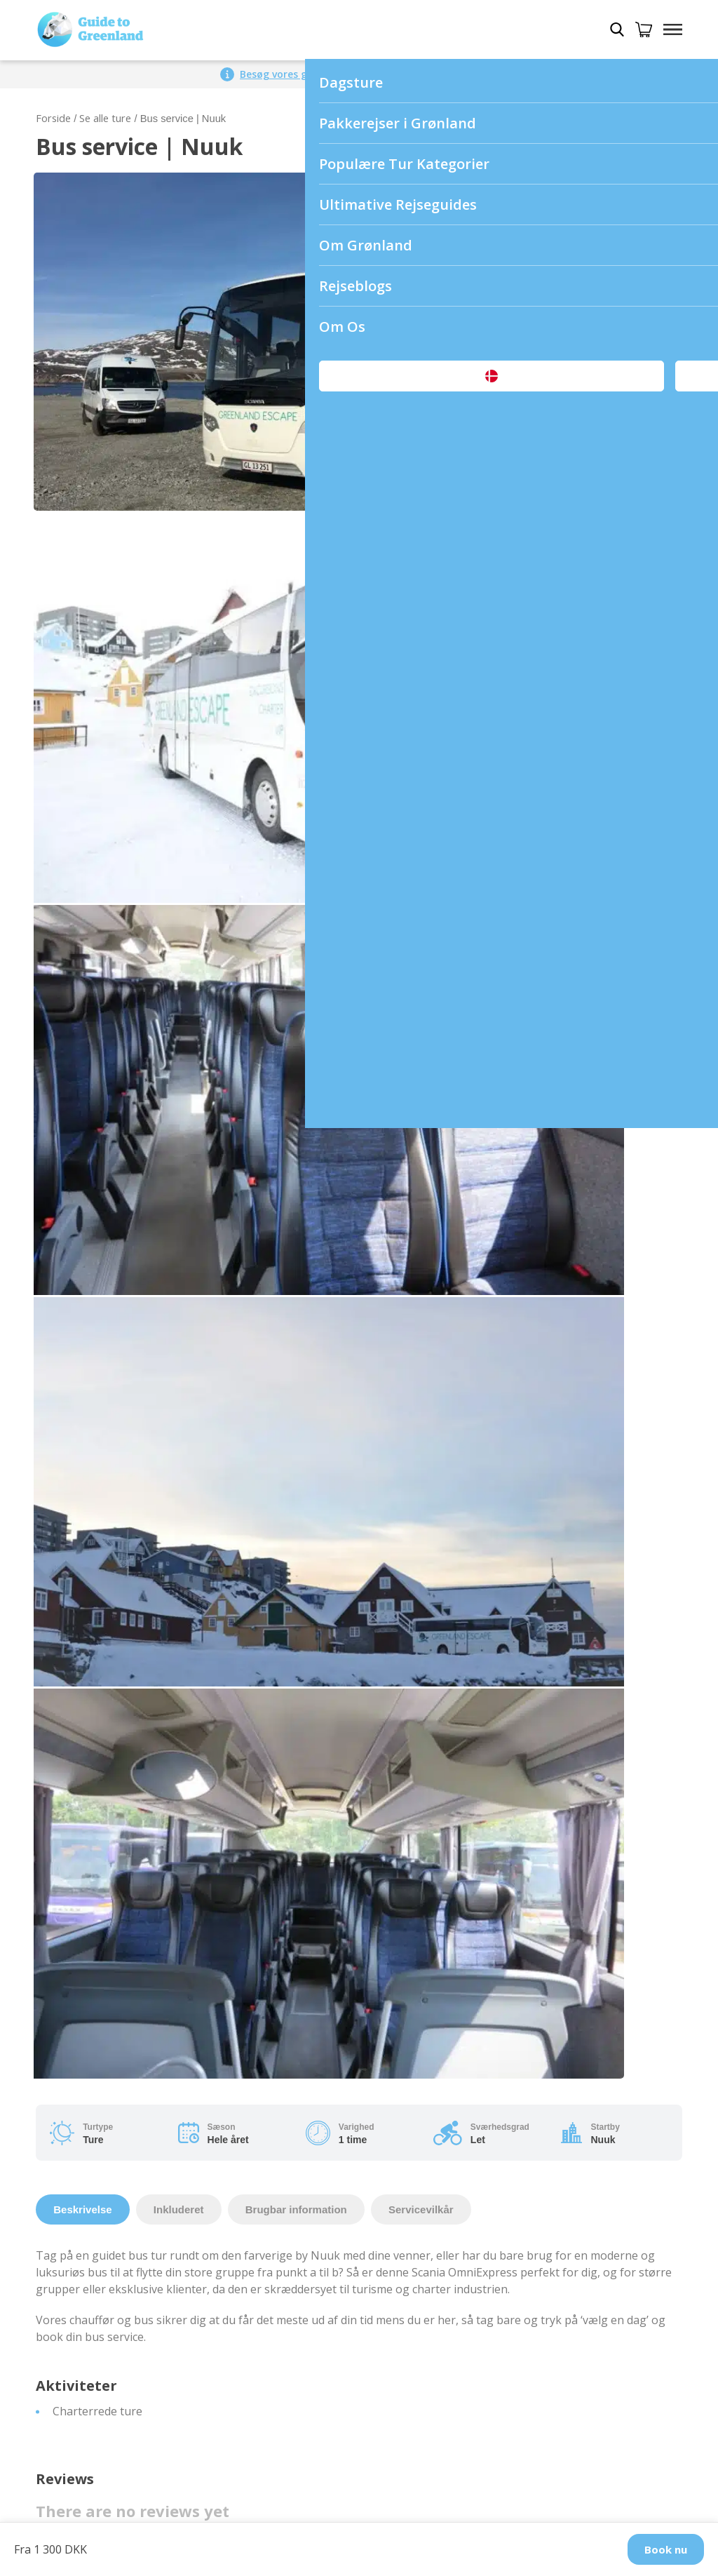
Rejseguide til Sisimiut (423, 2315)
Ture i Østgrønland (416, 2057)
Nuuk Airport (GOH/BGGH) (106, 2040)
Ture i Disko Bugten (419, 2040)
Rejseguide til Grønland (427, 2231)
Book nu (665, 2549)
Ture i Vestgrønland (419, 2073)
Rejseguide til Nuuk (417, 2247)
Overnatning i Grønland (98, 2365)
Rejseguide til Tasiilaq (423, 2332)
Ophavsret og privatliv (94, 2023)
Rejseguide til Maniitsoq (429, 2365)
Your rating (70, 897)
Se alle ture (105, 118)
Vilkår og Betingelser (91, 2006)
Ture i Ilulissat (403, 2006)
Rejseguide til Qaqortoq (427, 2298)
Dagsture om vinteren (94, 2281)
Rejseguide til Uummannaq (436, 2348)
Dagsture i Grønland (89, 2247)
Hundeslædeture (80, 2332)
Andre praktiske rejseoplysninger (454, 2399)
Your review (71, 951)
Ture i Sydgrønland (416, 2090)
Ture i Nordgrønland (421, 2107)
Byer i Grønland (407, 1972)
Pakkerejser (67, 2231)
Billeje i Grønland (80, 2348)
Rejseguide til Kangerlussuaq (442, 2382)
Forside (53, 118)
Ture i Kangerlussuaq (423, 2023)
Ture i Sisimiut (404, 2124)
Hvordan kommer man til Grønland (127, 1989)
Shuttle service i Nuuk (93, 2057)
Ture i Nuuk (398, 1989)
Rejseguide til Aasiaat (421, 2281)
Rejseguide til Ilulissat (423, 2264)
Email (377, 1165)
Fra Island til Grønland (93, 2298)
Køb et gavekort (78, 2382)
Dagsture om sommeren (100, 2264)
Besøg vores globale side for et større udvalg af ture (369, 74)
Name (56, 1165)
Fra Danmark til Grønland (102, 2315)
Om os (52, 1972)
